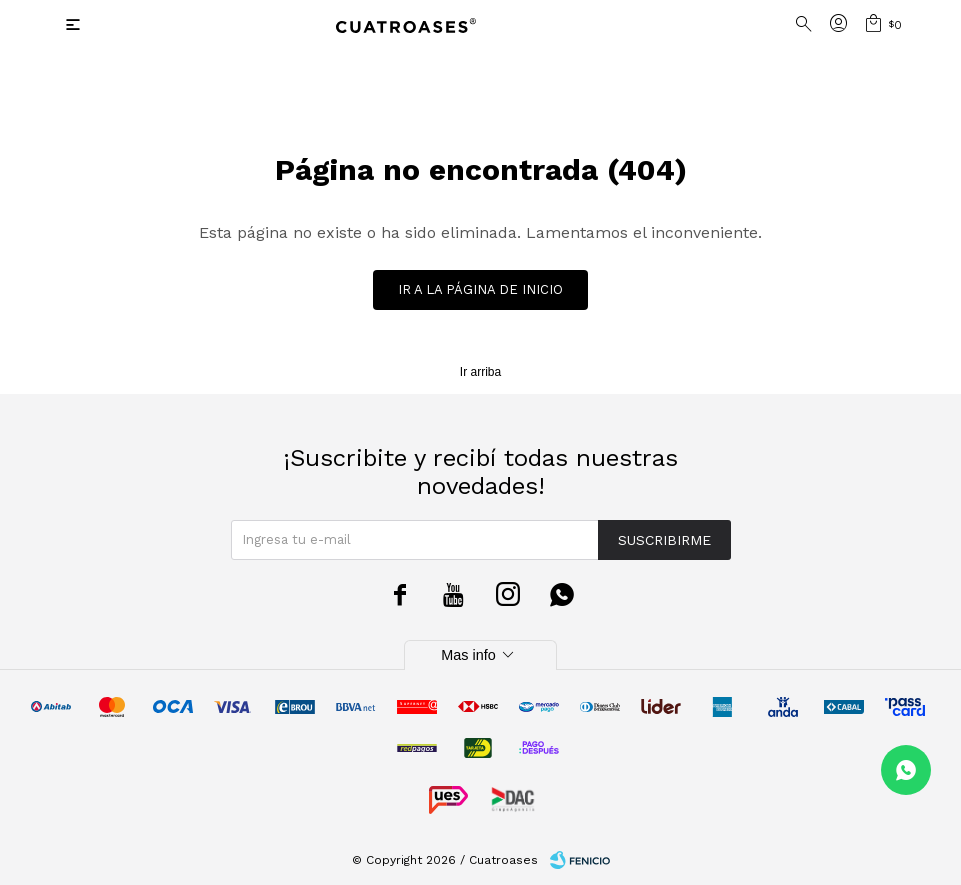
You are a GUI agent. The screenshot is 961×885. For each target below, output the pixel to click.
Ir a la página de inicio (480, 289)
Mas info (480, 655)
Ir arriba (480, 372)
